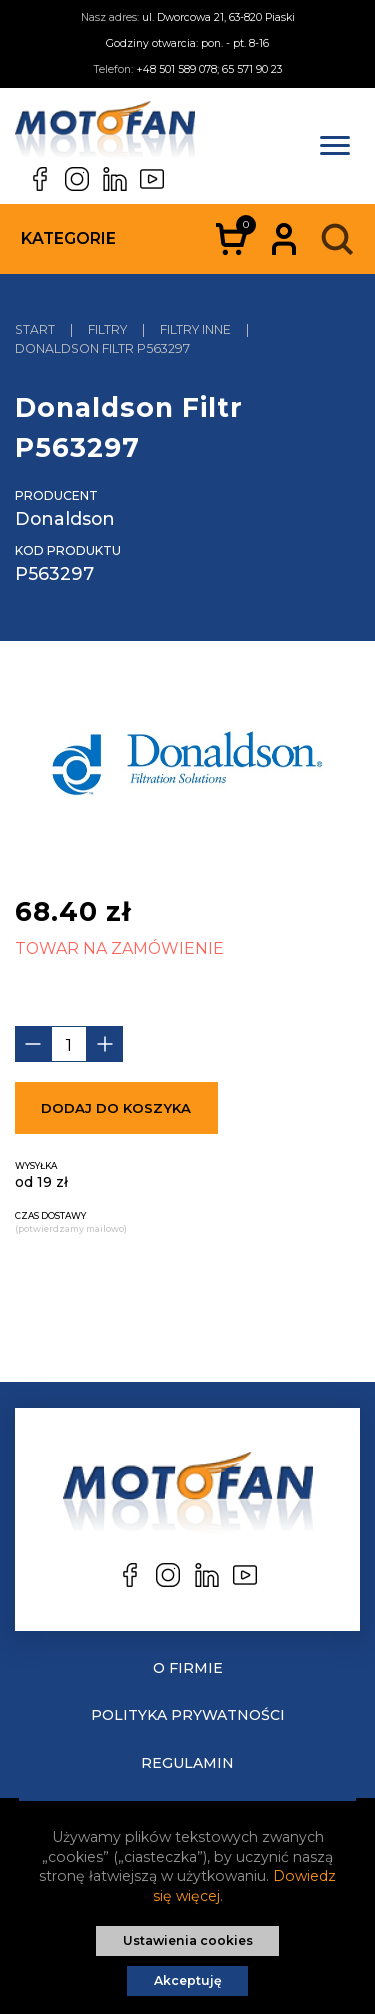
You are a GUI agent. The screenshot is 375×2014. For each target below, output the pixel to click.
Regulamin (187, 1763)
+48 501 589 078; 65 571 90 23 (209, 69)
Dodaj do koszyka (116, 1108)
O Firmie (188, 1668)
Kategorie (68, 238)
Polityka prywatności (188, 1715)
